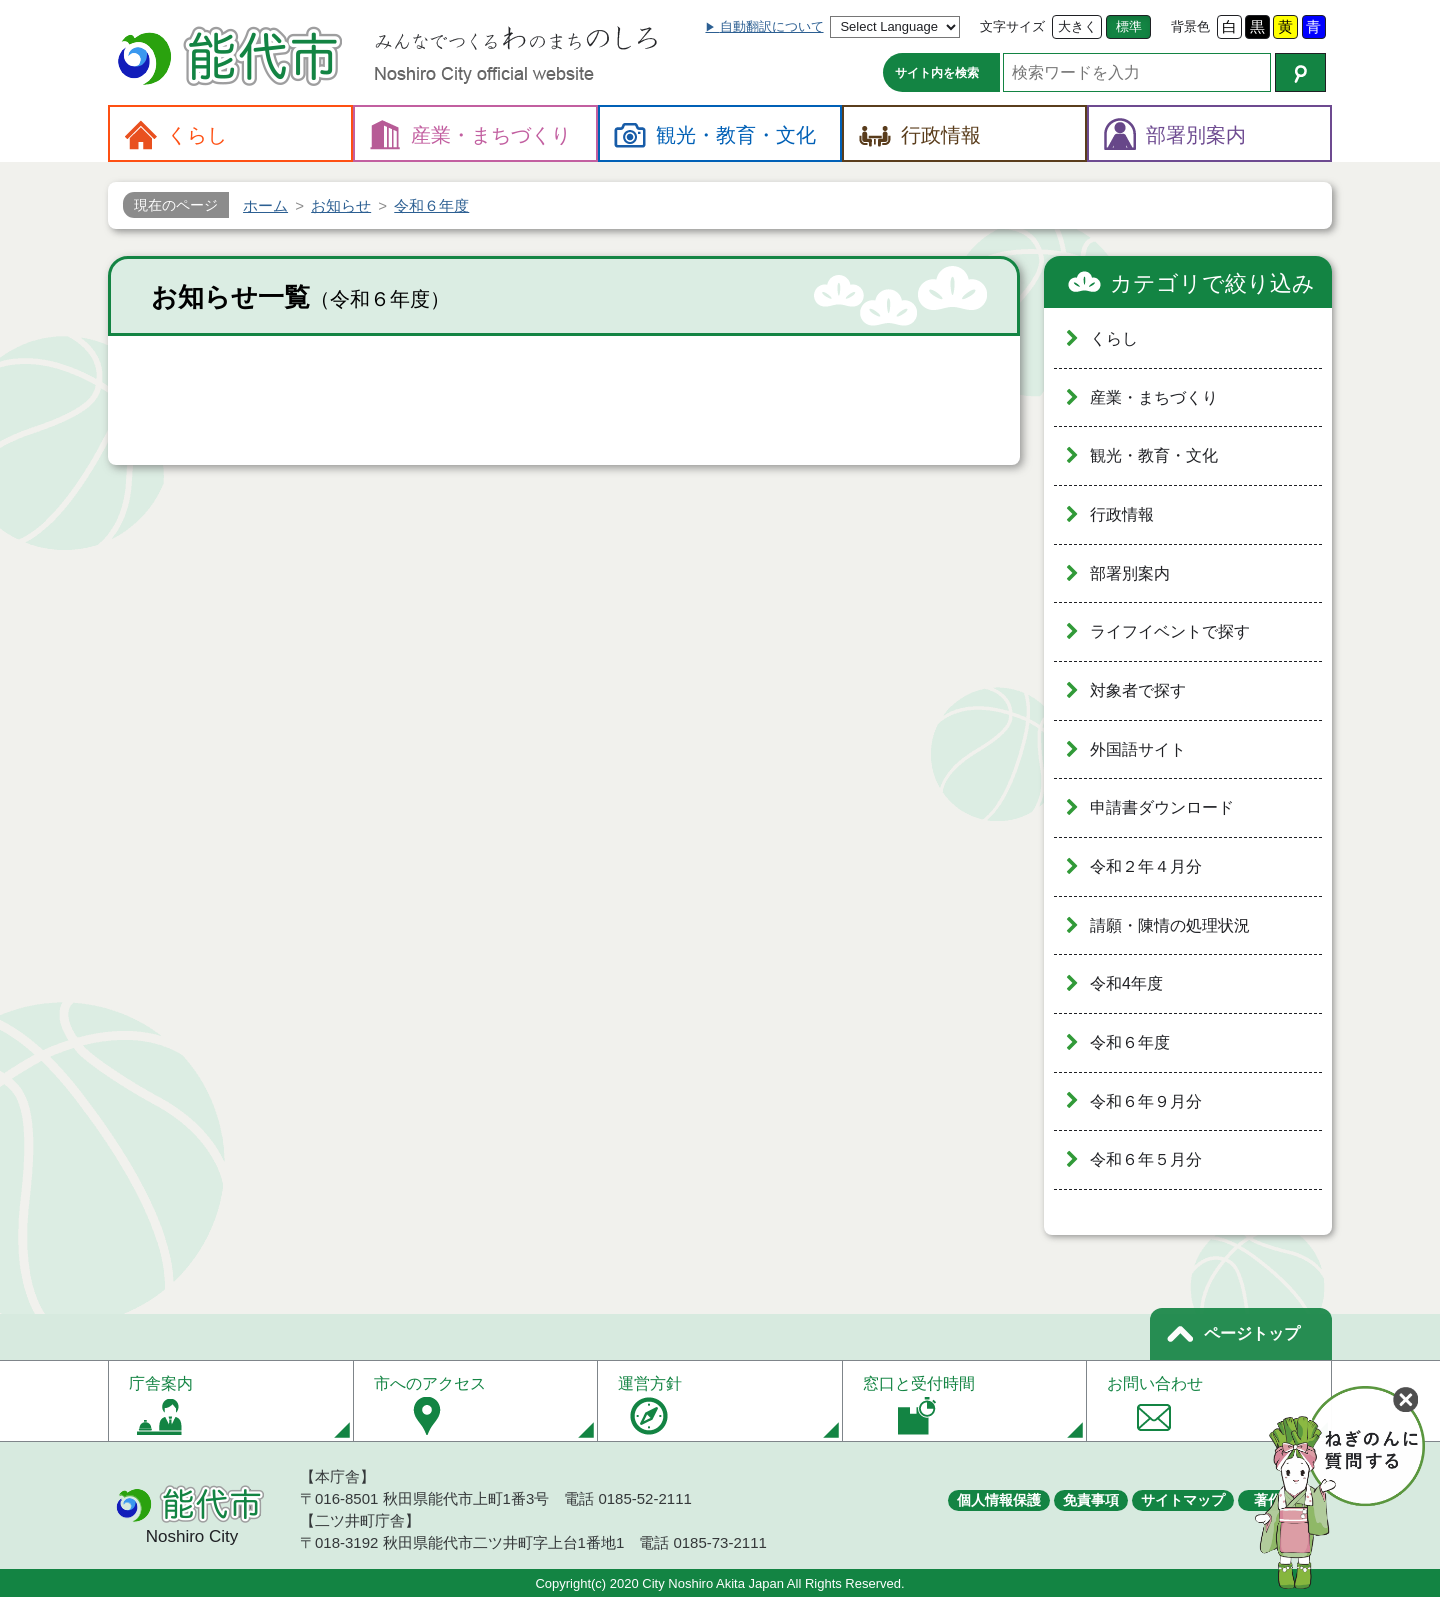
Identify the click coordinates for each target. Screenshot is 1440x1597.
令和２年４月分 (1146, 866)
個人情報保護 (999, 1500)
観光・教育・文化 (1154, 455)
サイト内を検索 (937, 73)
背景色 (1190, 26)
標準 (1129, 26)
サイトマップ (1183, 1500)
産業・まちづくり (1154, 397)
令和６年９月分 (1146, 1101)
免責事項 (1091, 1500)
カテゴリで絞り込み (1212, 283)
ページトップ (1252, 1333)
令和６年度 (1130, 1042)
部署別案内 (1130, 573)
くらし (1114, 338)
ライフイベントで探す (1170, 631)
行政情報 (1122, 514)
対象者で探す (1138, 690)
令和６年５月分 (1146, 1159)
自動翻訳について (772, 26)
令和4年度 (1126, 983)
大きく (1077, 26)
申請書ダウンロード (1162, 807)
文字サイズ (1012, 26)
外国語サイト (1138, 749)
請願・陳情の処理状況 (1170, 925)
